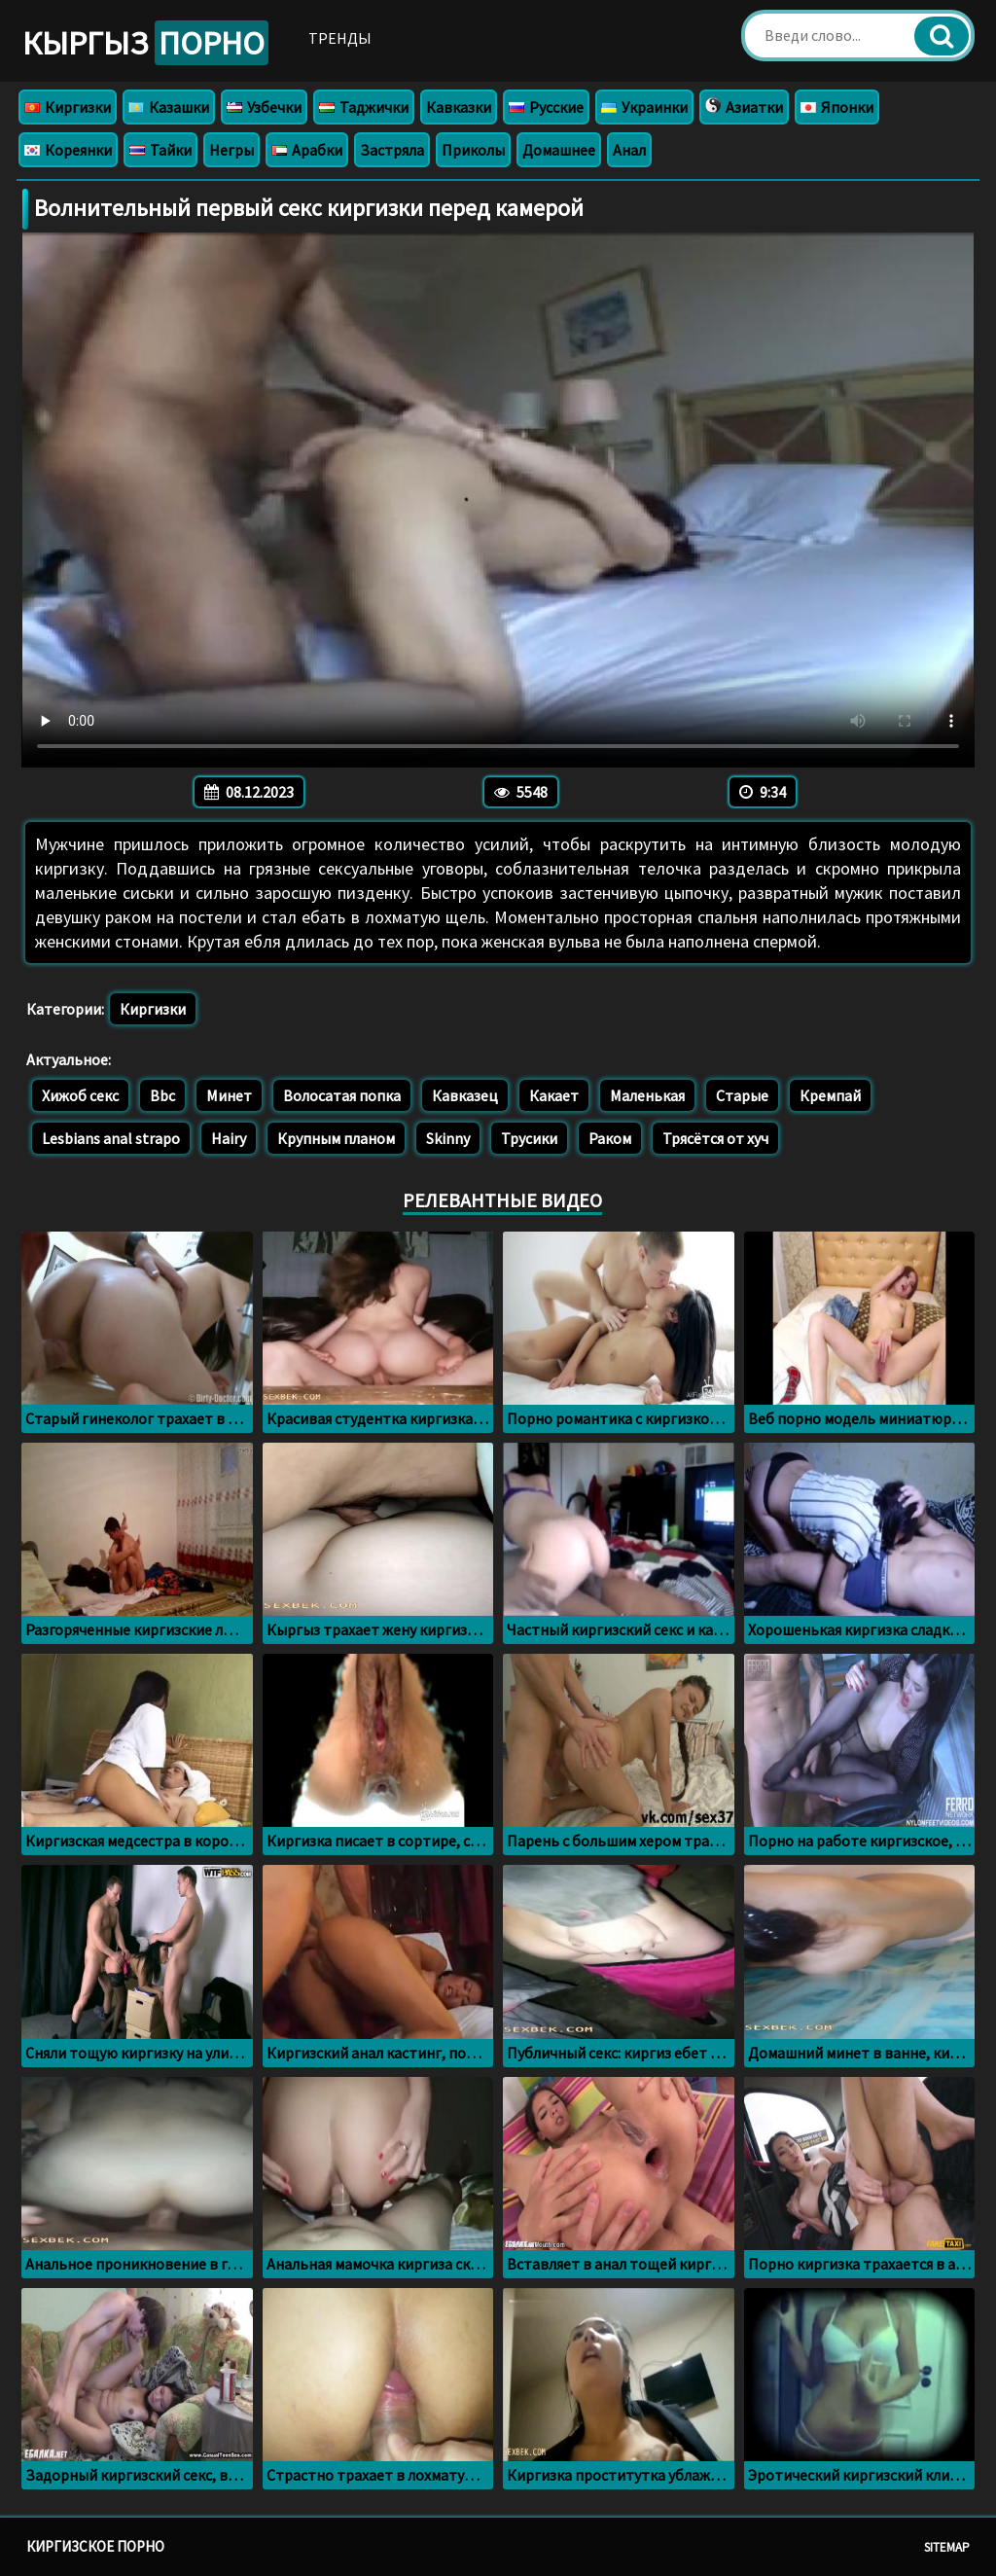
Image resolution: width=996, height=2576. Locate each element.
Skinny (448, 1138)
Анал (629, 150)
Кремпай (830, 1095)
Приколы (473, 150)
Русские (546, 107)
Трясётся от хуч (715, 1138)
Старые (742, 1095)
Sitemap (947, 2547)
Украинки (644, 107)
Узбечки (264, 107)
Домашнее (558, 150)
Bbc (162, 1095)
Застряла (392, 150)
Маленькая (647, 1095)
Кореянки (68, 150)
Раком (609, 1138)
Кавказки (458, 107)
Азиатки (744, 107)
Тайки (160, 150)
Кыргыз (145, 42)
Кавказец (465, 1095)
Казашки (168, 107)
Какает (554, 1095)
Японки (836, 107)
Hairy (228, 1138)
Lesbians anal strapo (111, 1138)
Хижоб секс (80, 1095)
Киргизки (67, 107)
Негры (231, 150)
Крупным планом (336, 1138)
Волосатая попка (342, 1095)
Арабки (306, 150)
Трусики (529, 1138)
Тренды (340, 38)
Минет (229, 1095)
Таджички (364, 107)
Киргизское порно (95, 2546)
